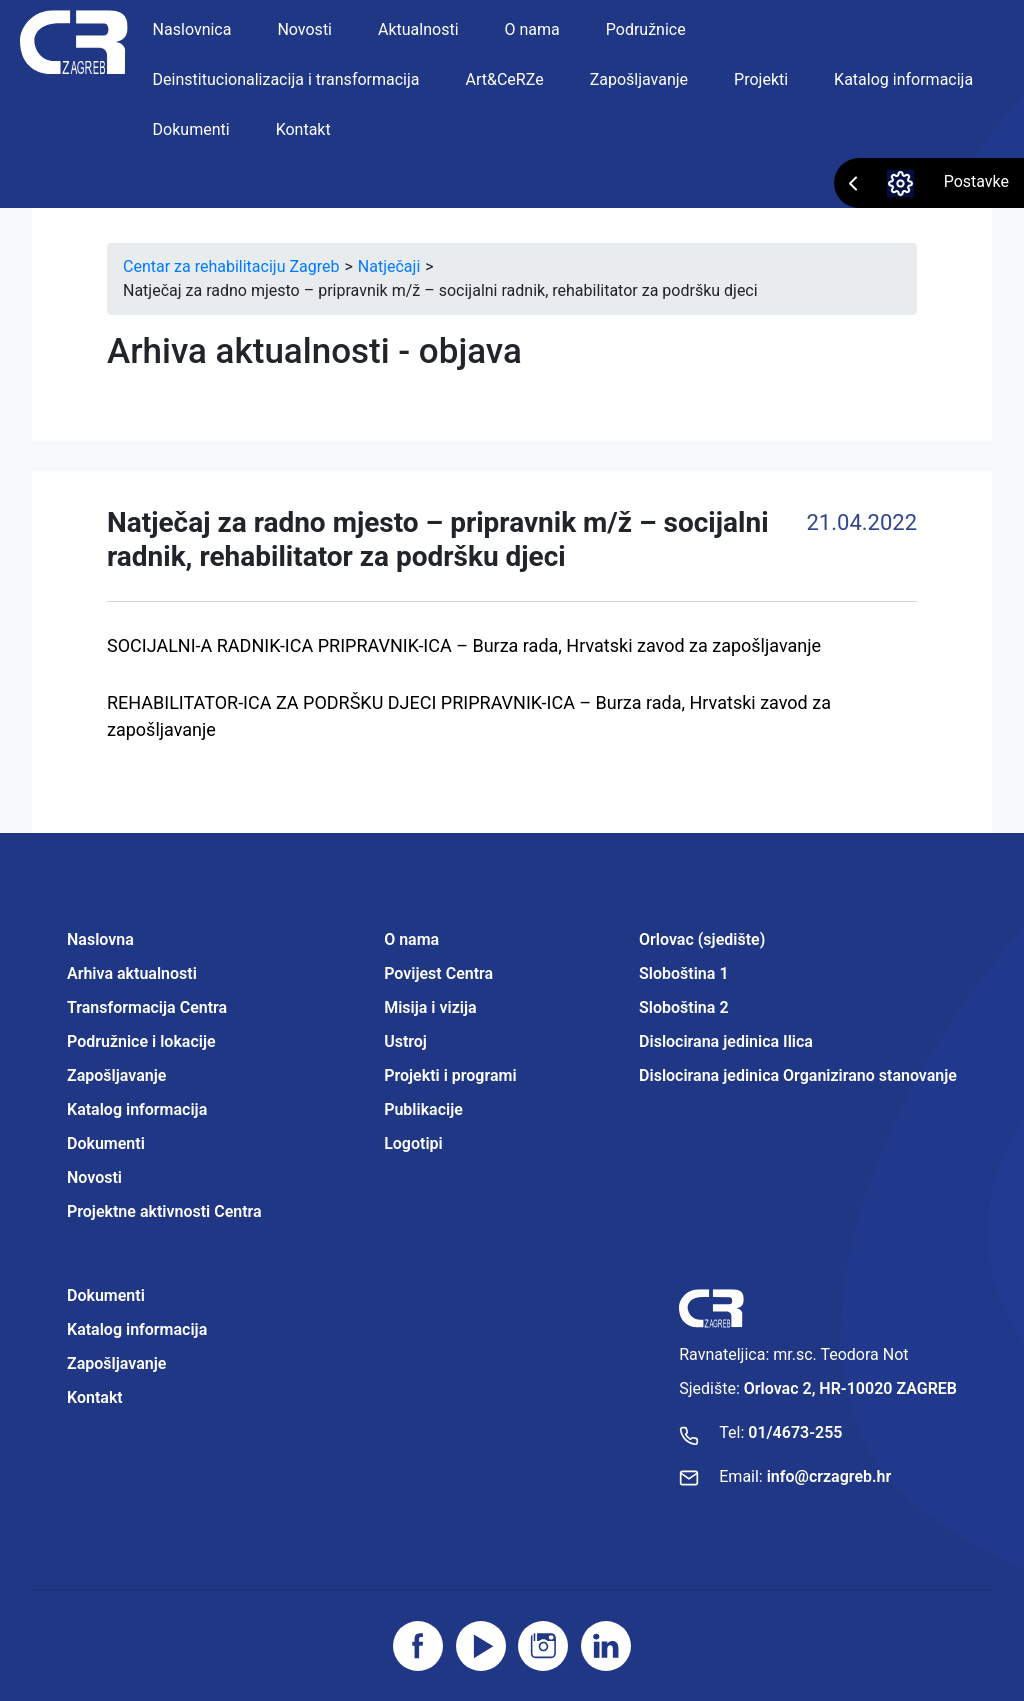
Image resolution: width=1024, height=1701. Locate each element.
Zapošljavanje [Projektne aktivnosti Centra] (116, 1363)
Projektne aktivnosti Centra (164, 1211)
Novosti (304, 29)
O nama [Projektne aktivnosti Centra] (411, 939)
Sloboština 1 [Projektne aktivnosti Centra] (683, 973)
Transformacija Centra (147, 1007)
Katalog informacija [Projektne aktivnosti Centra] (137, 1329)
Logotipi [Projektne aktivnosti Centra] (413, 1143)
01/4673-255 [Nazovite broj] (795, 1432)
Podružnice (646, 29)
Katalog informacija (903, 79)
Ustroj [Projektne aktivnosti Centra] (405, 1041)
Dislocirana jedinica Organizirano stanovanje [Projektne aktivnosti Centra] (798, 1075)
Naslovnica (192, 29)
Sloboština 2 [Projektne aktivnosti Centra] (683, 1007)
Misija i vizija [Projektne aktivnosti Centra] (430, 1007)
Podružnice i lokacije (141, 1041)
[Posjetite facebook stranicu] (418, 1646)
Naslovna (100, 939)
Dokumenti (191, 129)
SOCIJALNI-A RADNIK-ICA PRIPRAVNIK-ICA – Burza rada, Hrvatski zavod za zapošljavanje (464, 645)
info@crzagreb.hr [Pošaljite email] (829, 1476)
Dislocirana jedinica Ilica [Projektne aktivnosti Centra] (726, 1041)
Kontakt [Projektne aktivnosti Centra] (95, 1397)
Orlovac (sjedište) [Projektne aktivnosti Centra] (702, 939)
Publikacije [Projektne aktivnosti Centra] (423, 1109)
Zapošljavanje (639, 79)
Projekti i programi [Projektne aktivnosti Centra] (450, 1075)
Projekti (761, 79)
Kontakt (303, 129)
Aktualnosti (418, 29)
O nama (532, 29)
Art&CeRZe (505, 79)
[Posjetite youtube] (481, 1646)
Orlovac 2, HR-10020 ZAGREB (850, 1388)
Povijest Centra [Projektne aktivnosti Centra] (438, 973)
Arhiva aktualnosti (132, 973)
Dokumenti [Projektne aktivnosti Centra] (106, 1295)
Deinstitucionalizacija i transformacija (286, 79)
